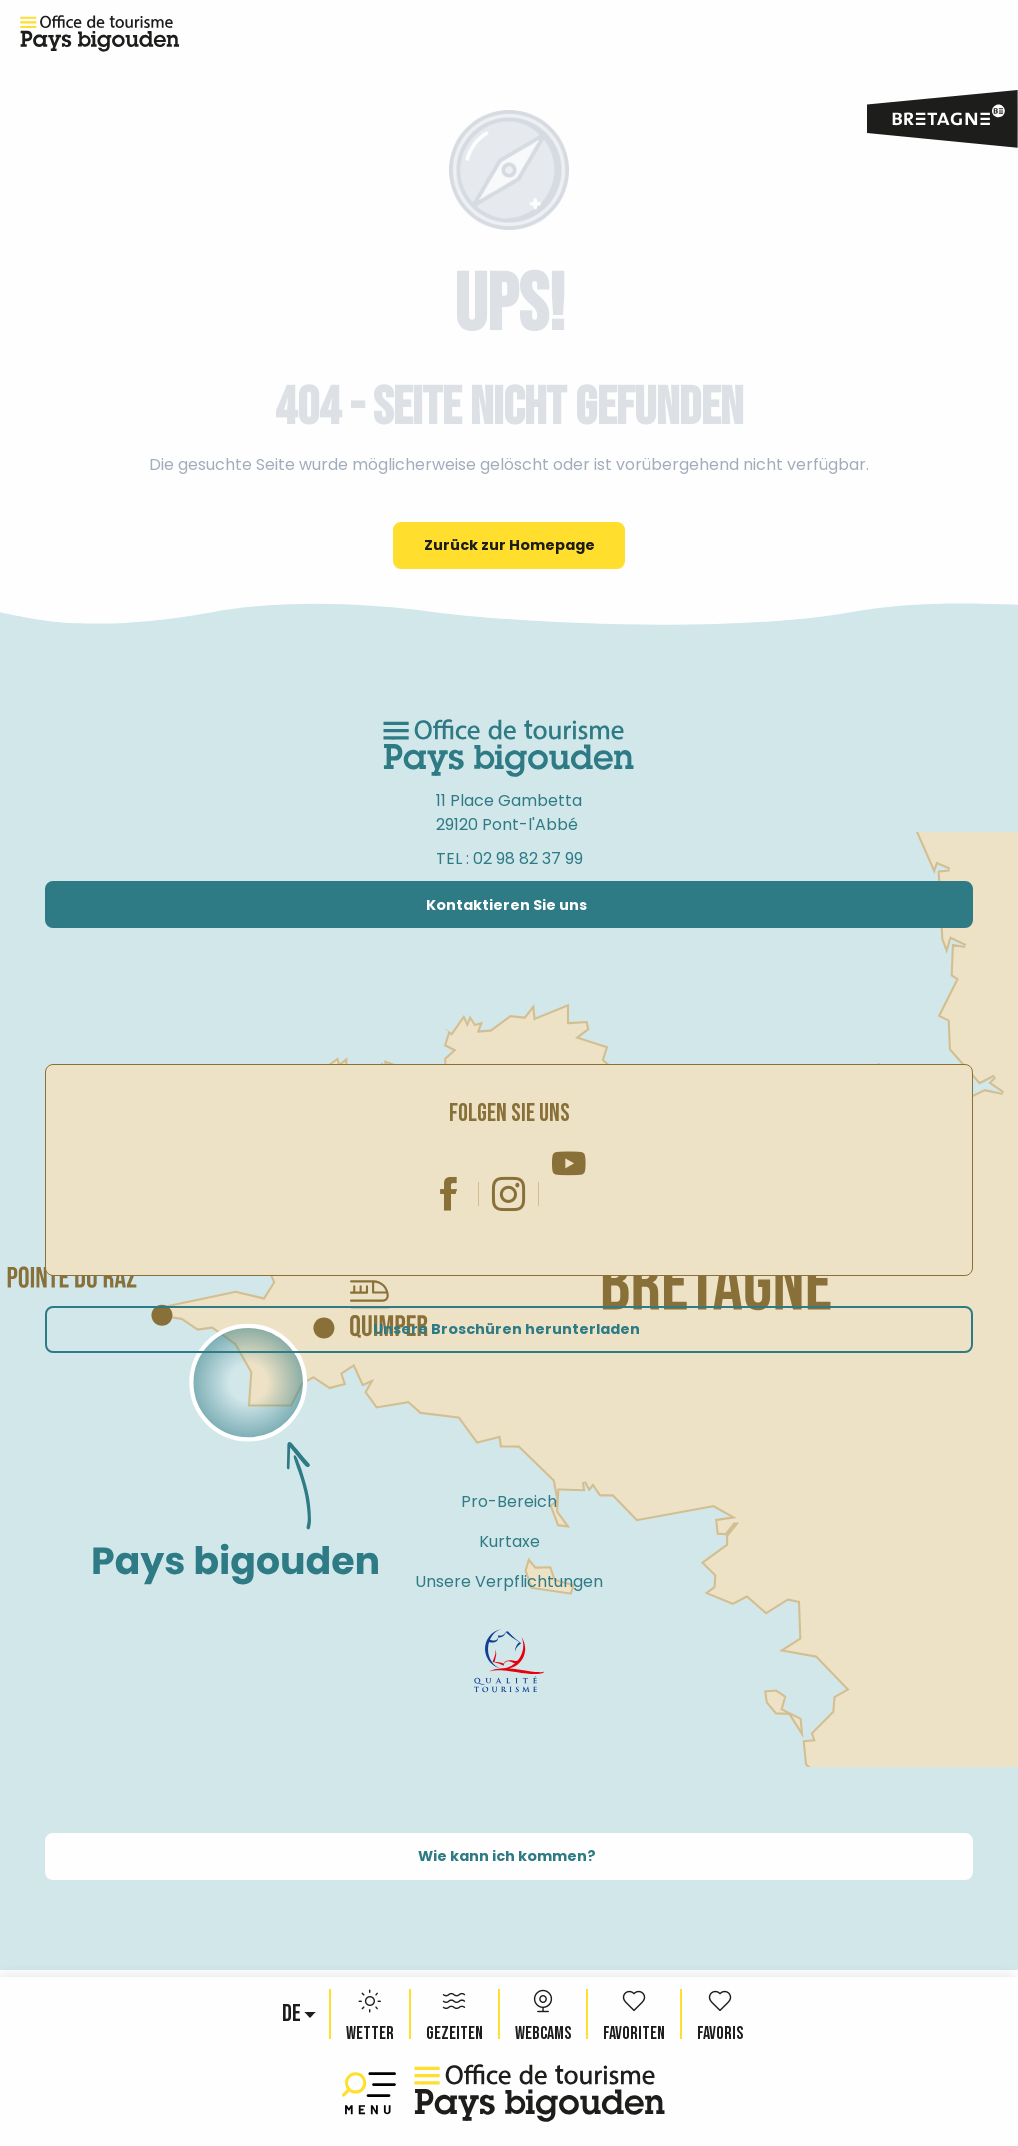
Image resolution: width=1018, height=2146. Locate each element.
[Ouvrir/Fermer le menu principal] (373, 2093)
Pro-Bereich (509, 1501)
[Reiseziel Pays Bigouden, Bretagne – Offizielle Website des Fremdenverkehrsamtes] (100, 34)
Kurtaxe (509, 1541)
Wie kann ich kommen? (507, 1856)
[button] (293, 2014)
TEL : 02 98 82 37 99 (509, 858)
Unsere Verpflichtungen (509, 1581)
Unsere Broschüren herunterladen (506, 1329)
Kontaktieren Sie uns (506, 905)
